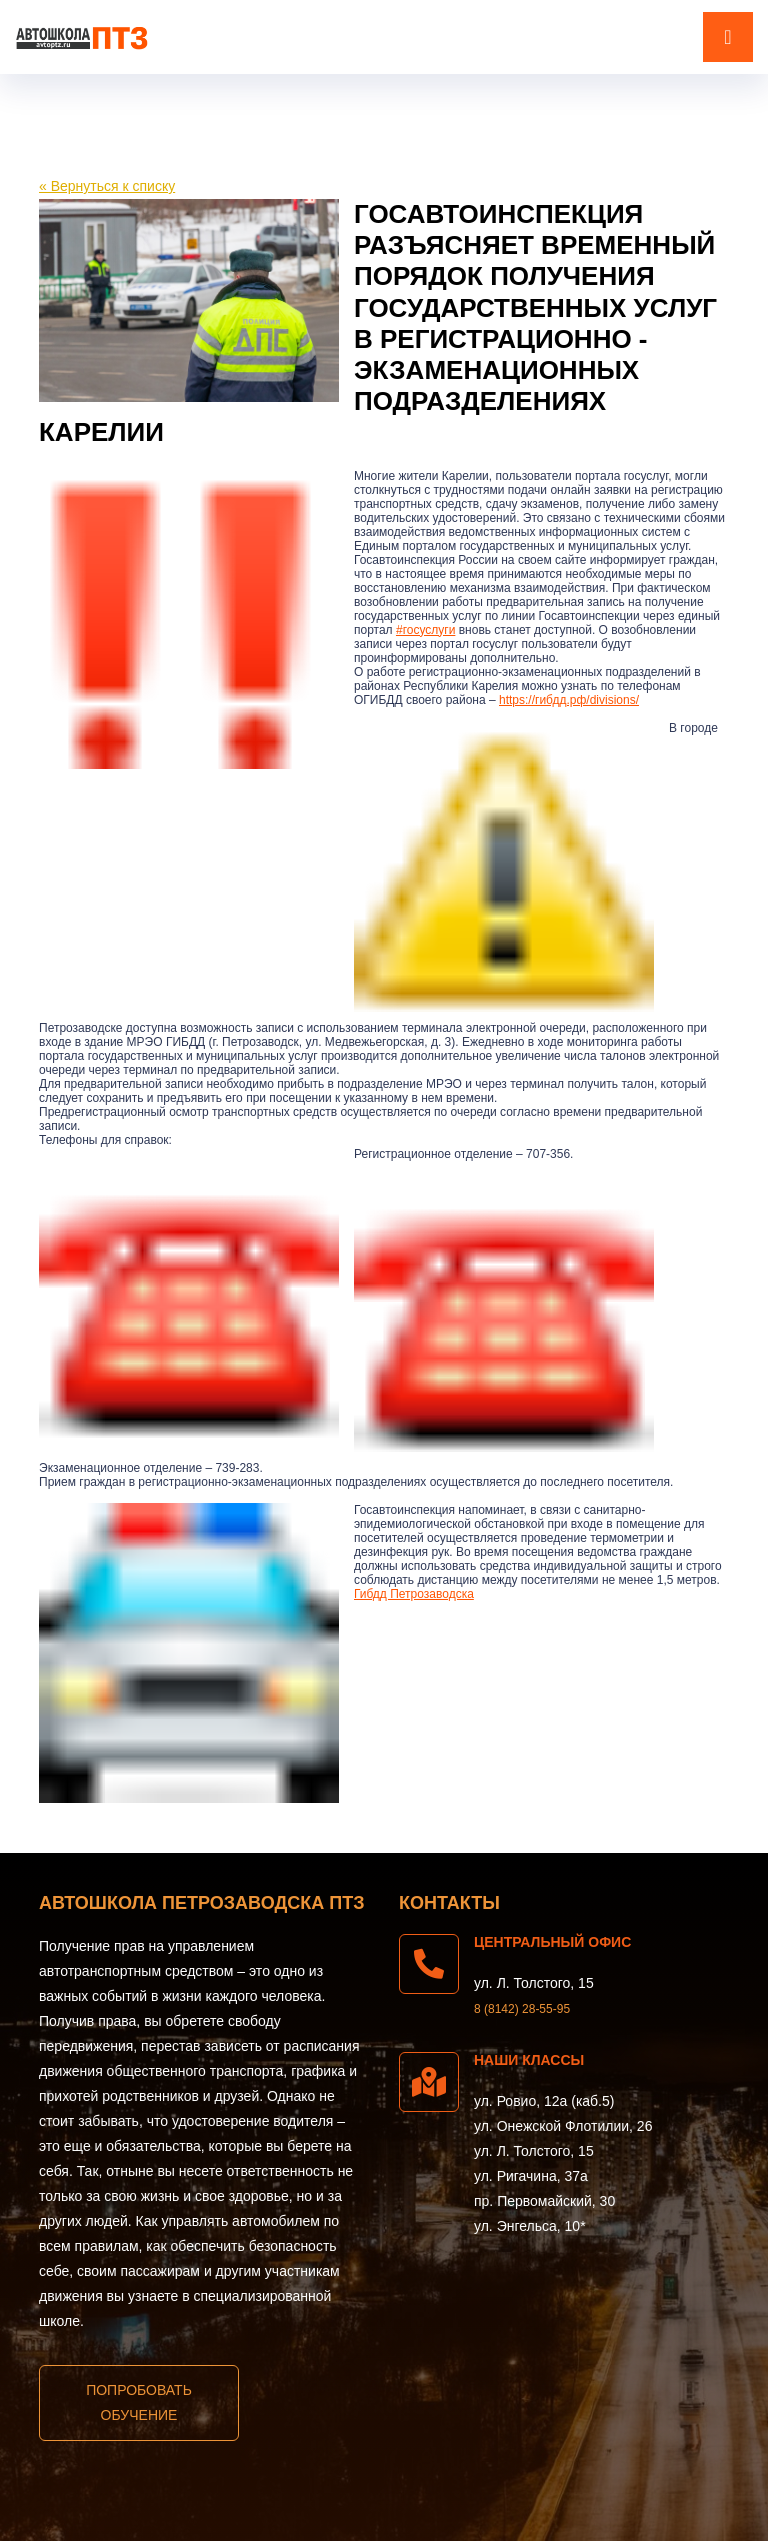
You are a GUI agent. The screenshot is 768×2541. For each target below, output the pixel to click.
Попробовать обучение (139, 2402)
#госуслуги (425, 630)
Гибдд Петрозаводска (414, 1594)
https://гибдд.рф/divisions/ (569, 700)
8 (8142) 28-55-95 (522, 2009)
